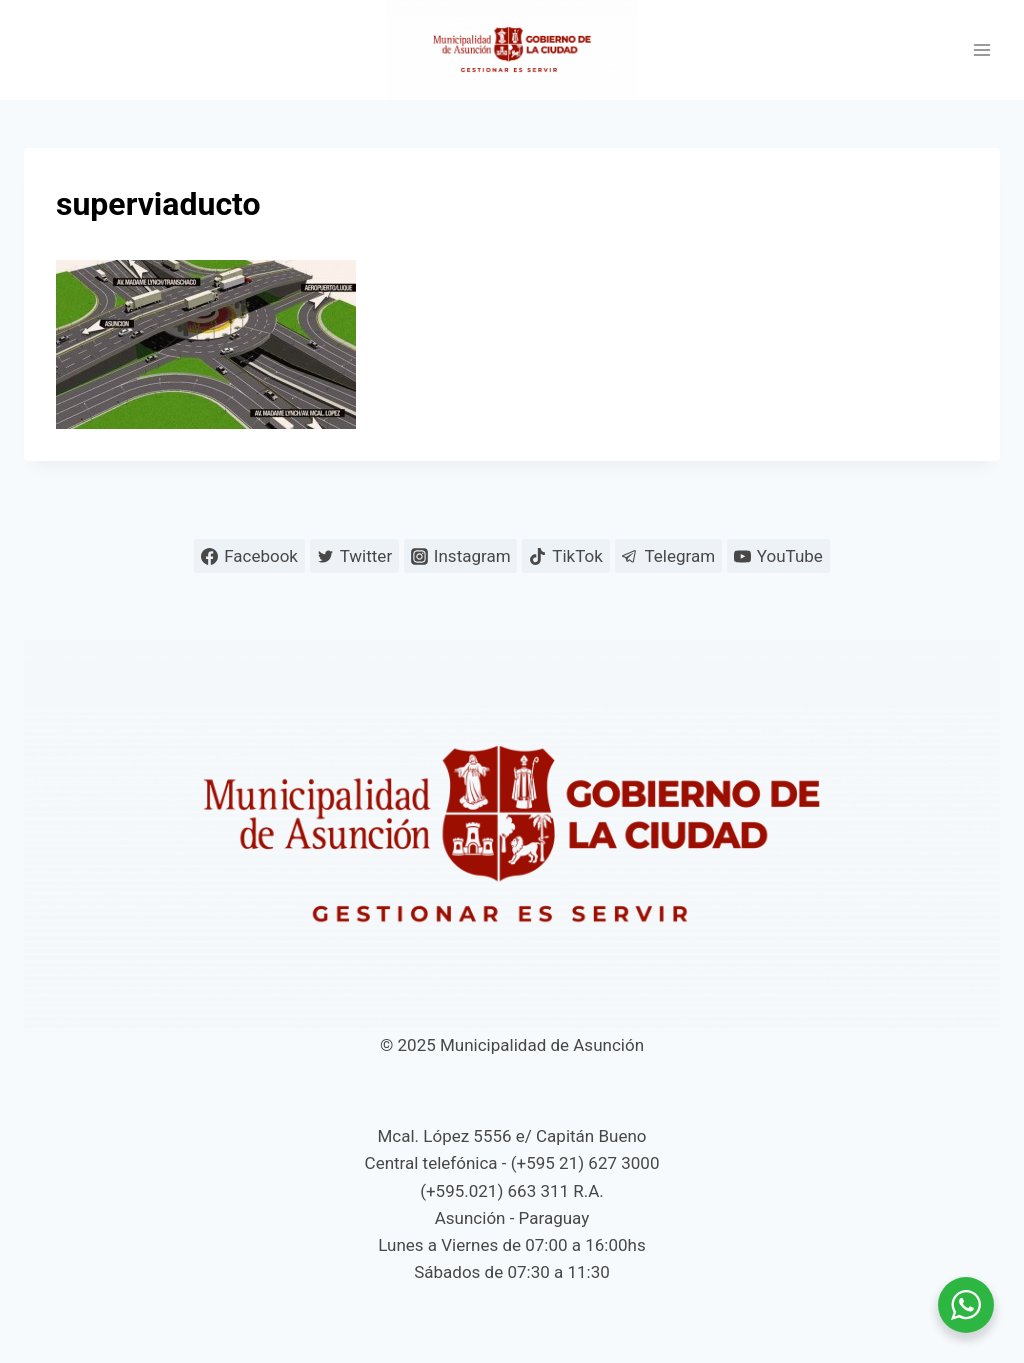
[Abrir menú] (981, 50)
